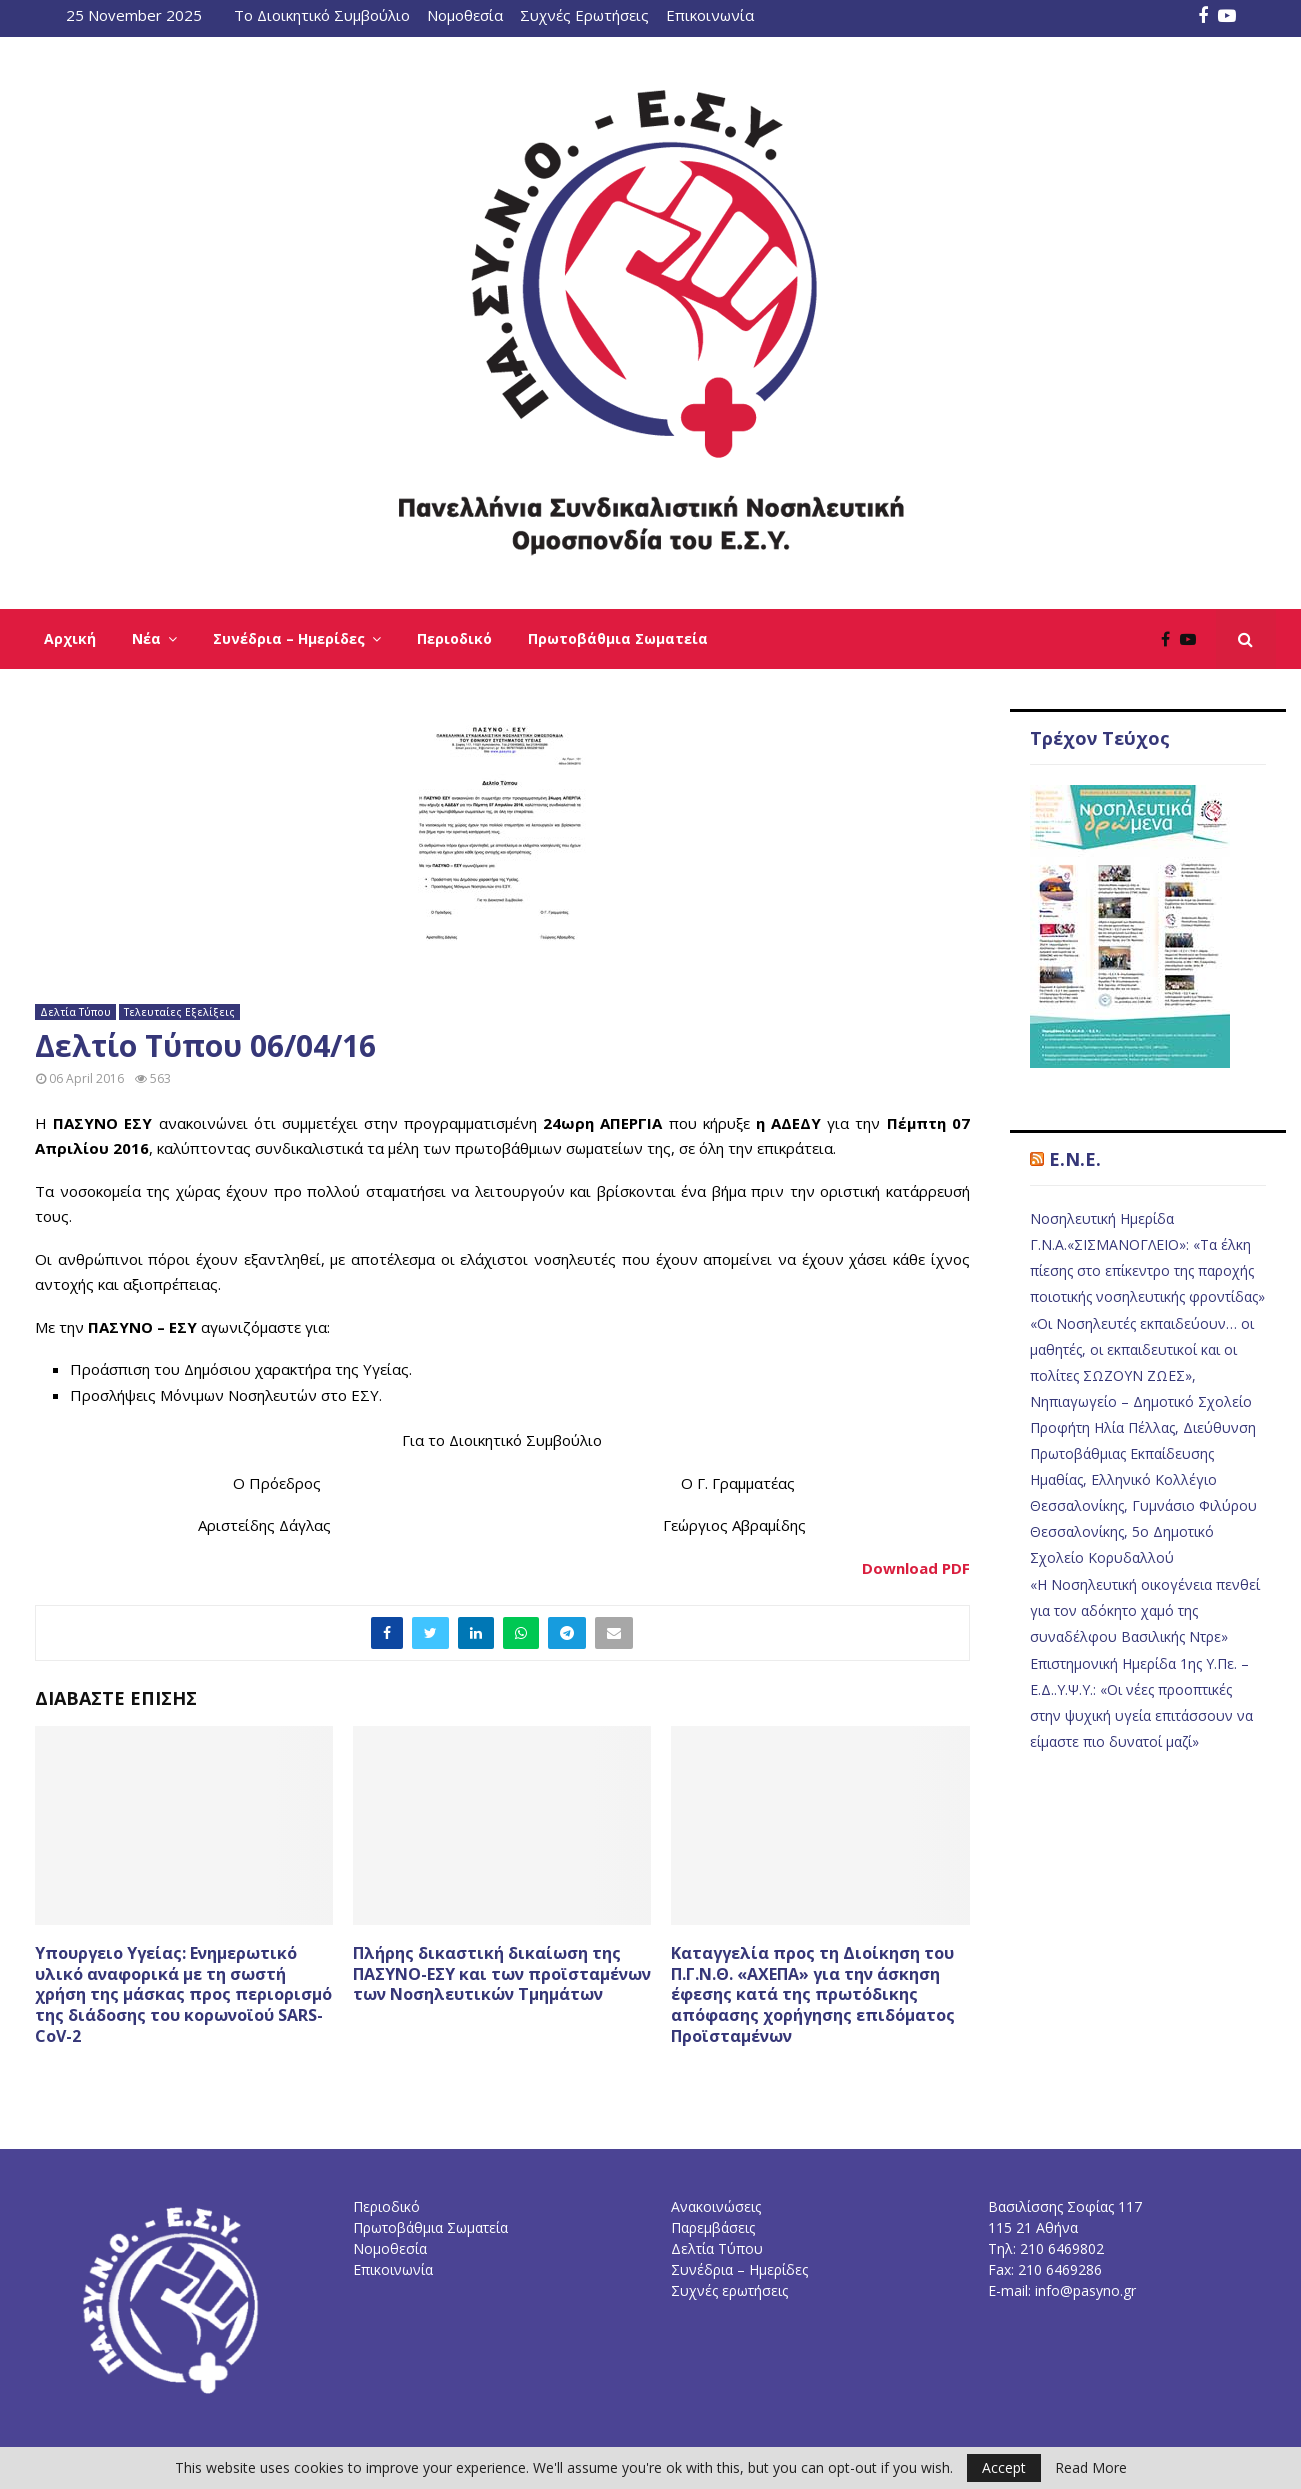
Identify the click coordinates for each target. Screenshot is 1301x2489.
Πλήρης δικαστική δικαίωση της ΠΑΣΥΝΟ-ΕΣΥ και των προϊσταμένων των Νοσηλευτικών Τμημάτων (502, 1974)
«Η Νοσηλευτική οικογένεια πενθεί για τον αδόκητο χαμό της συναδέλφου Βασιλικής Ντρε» (1145, 1610)
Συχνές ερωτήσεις (729, 2290)
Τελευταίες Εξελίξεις (179, 1012)
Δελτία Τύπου (75, 1012)
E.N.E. (1075, 1159)
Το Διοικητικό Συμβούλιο (322, 15)
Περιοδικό (454, 638)
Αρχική (70, 638)
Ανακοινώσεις (716, 2206)
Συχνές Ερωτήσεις (584, 15)
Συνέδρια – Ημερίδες (289, 638)
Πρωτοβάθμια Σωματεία (618, 638)
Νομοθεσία (465, 15)
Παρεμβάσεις (713, 2227)
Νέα (146, 638)
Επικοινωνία (710, 15)
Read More (1091, 2468)
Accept (1004, 2467)
